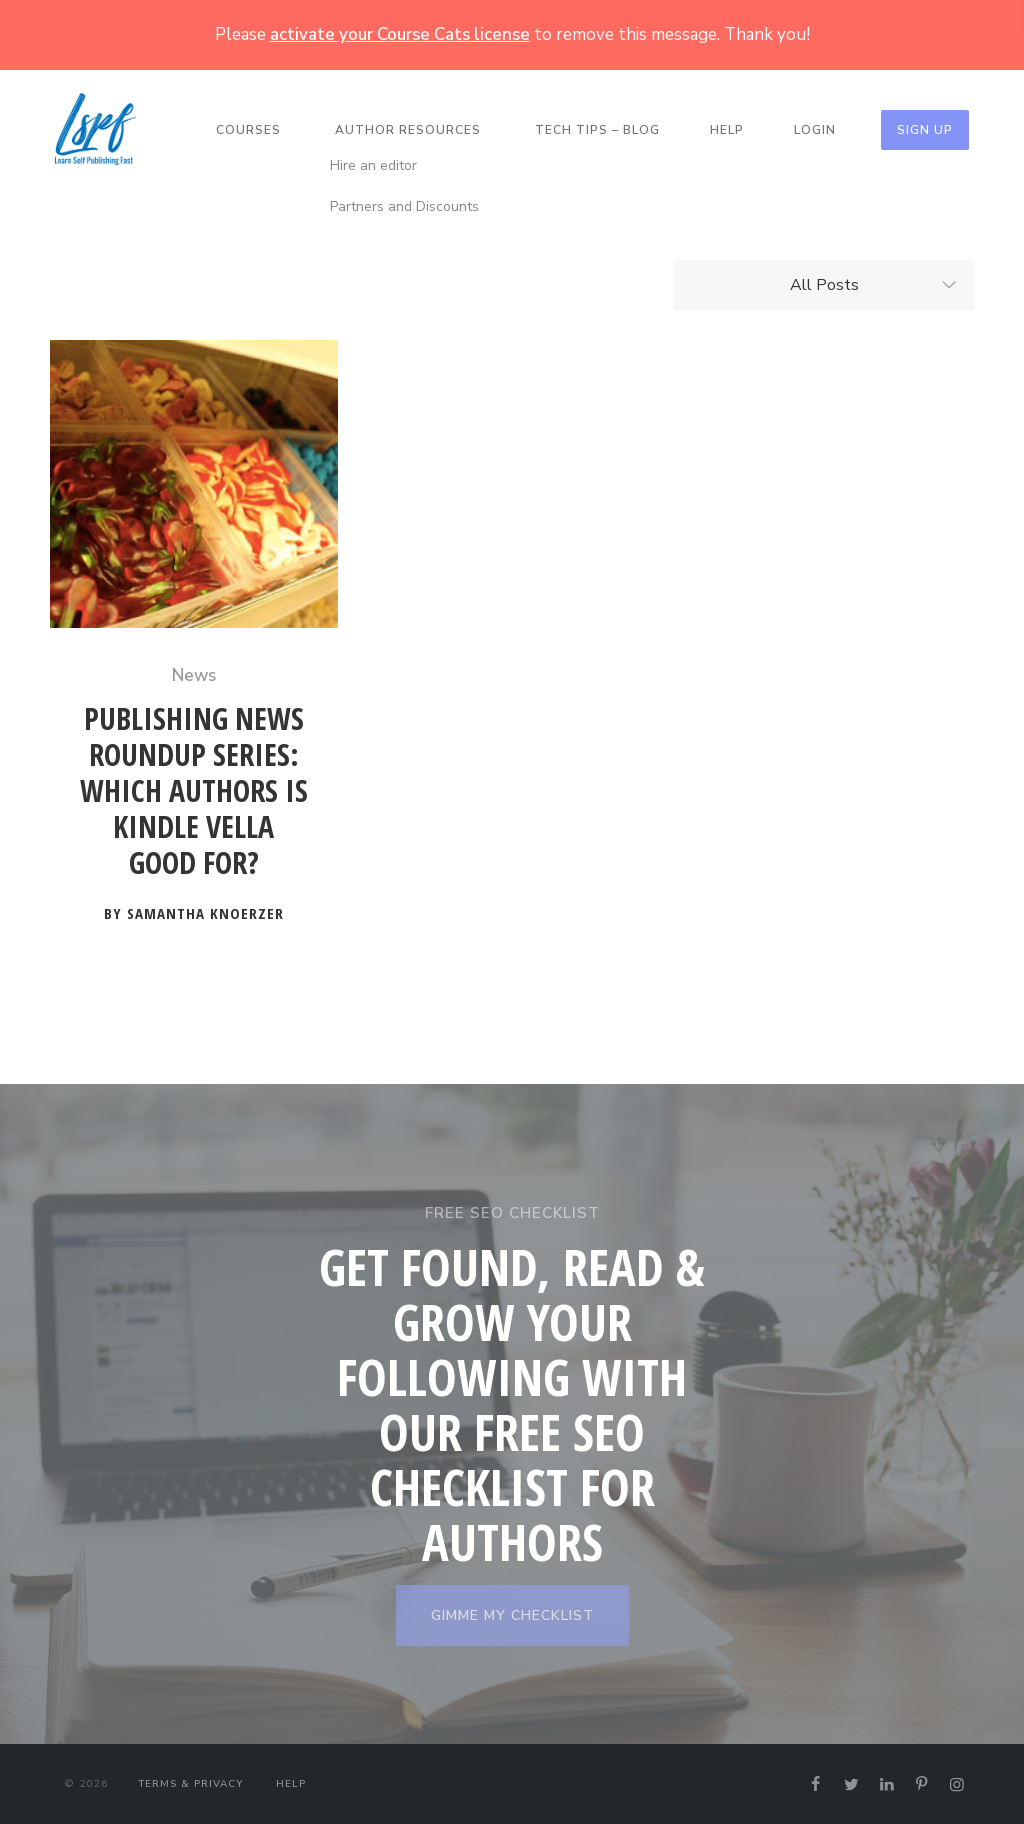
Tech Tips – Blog (597, 130)
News (194, 675)
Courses (248, 130)
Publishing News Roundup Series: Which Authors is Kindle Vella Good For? (194, 791)
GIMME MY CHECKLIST (512, 1615)
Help (727, 130)
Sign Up (925, 130)
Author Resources (408, 130)
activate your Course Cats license (400, 34)
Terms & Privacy (190, 1784)
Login (815, 130)
